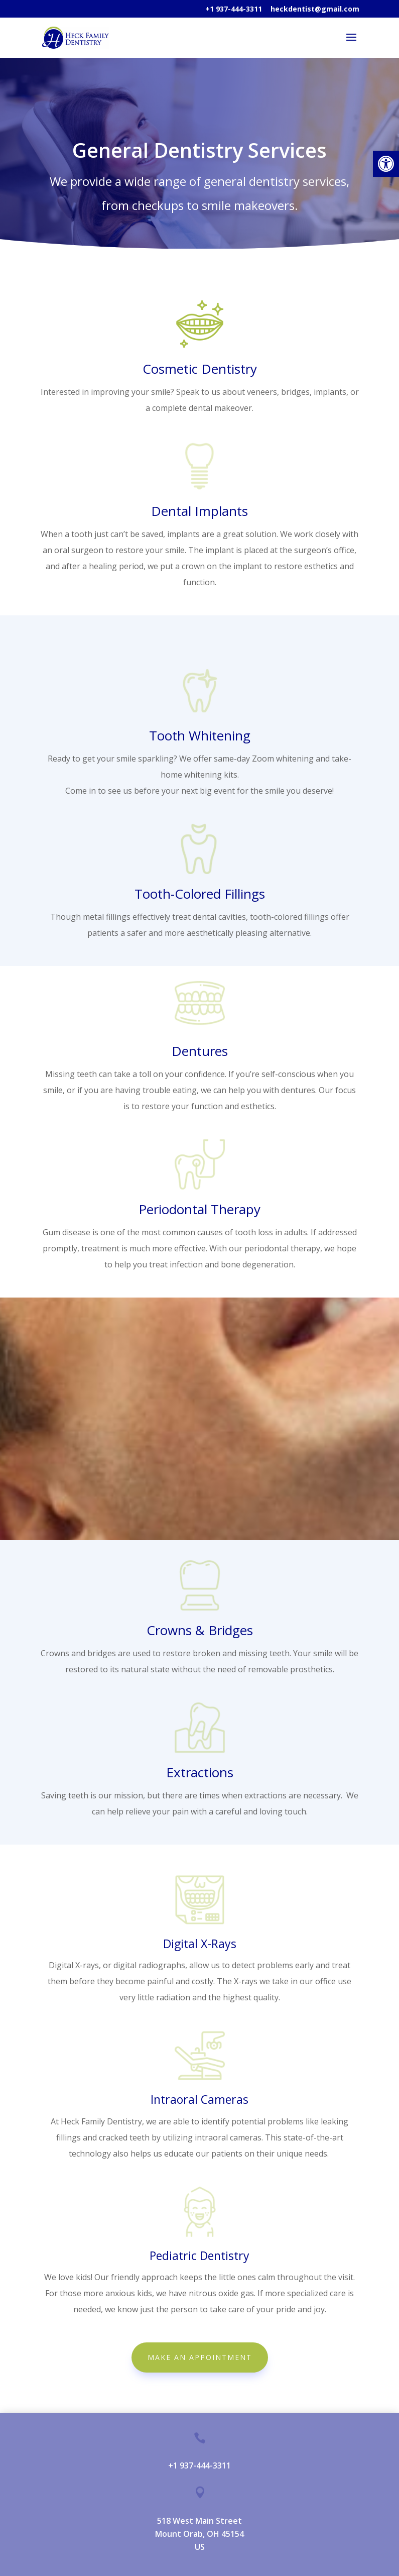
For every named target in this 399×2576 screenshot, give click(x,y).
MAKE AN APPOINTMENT (200, 2357)
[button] (386, 164)
